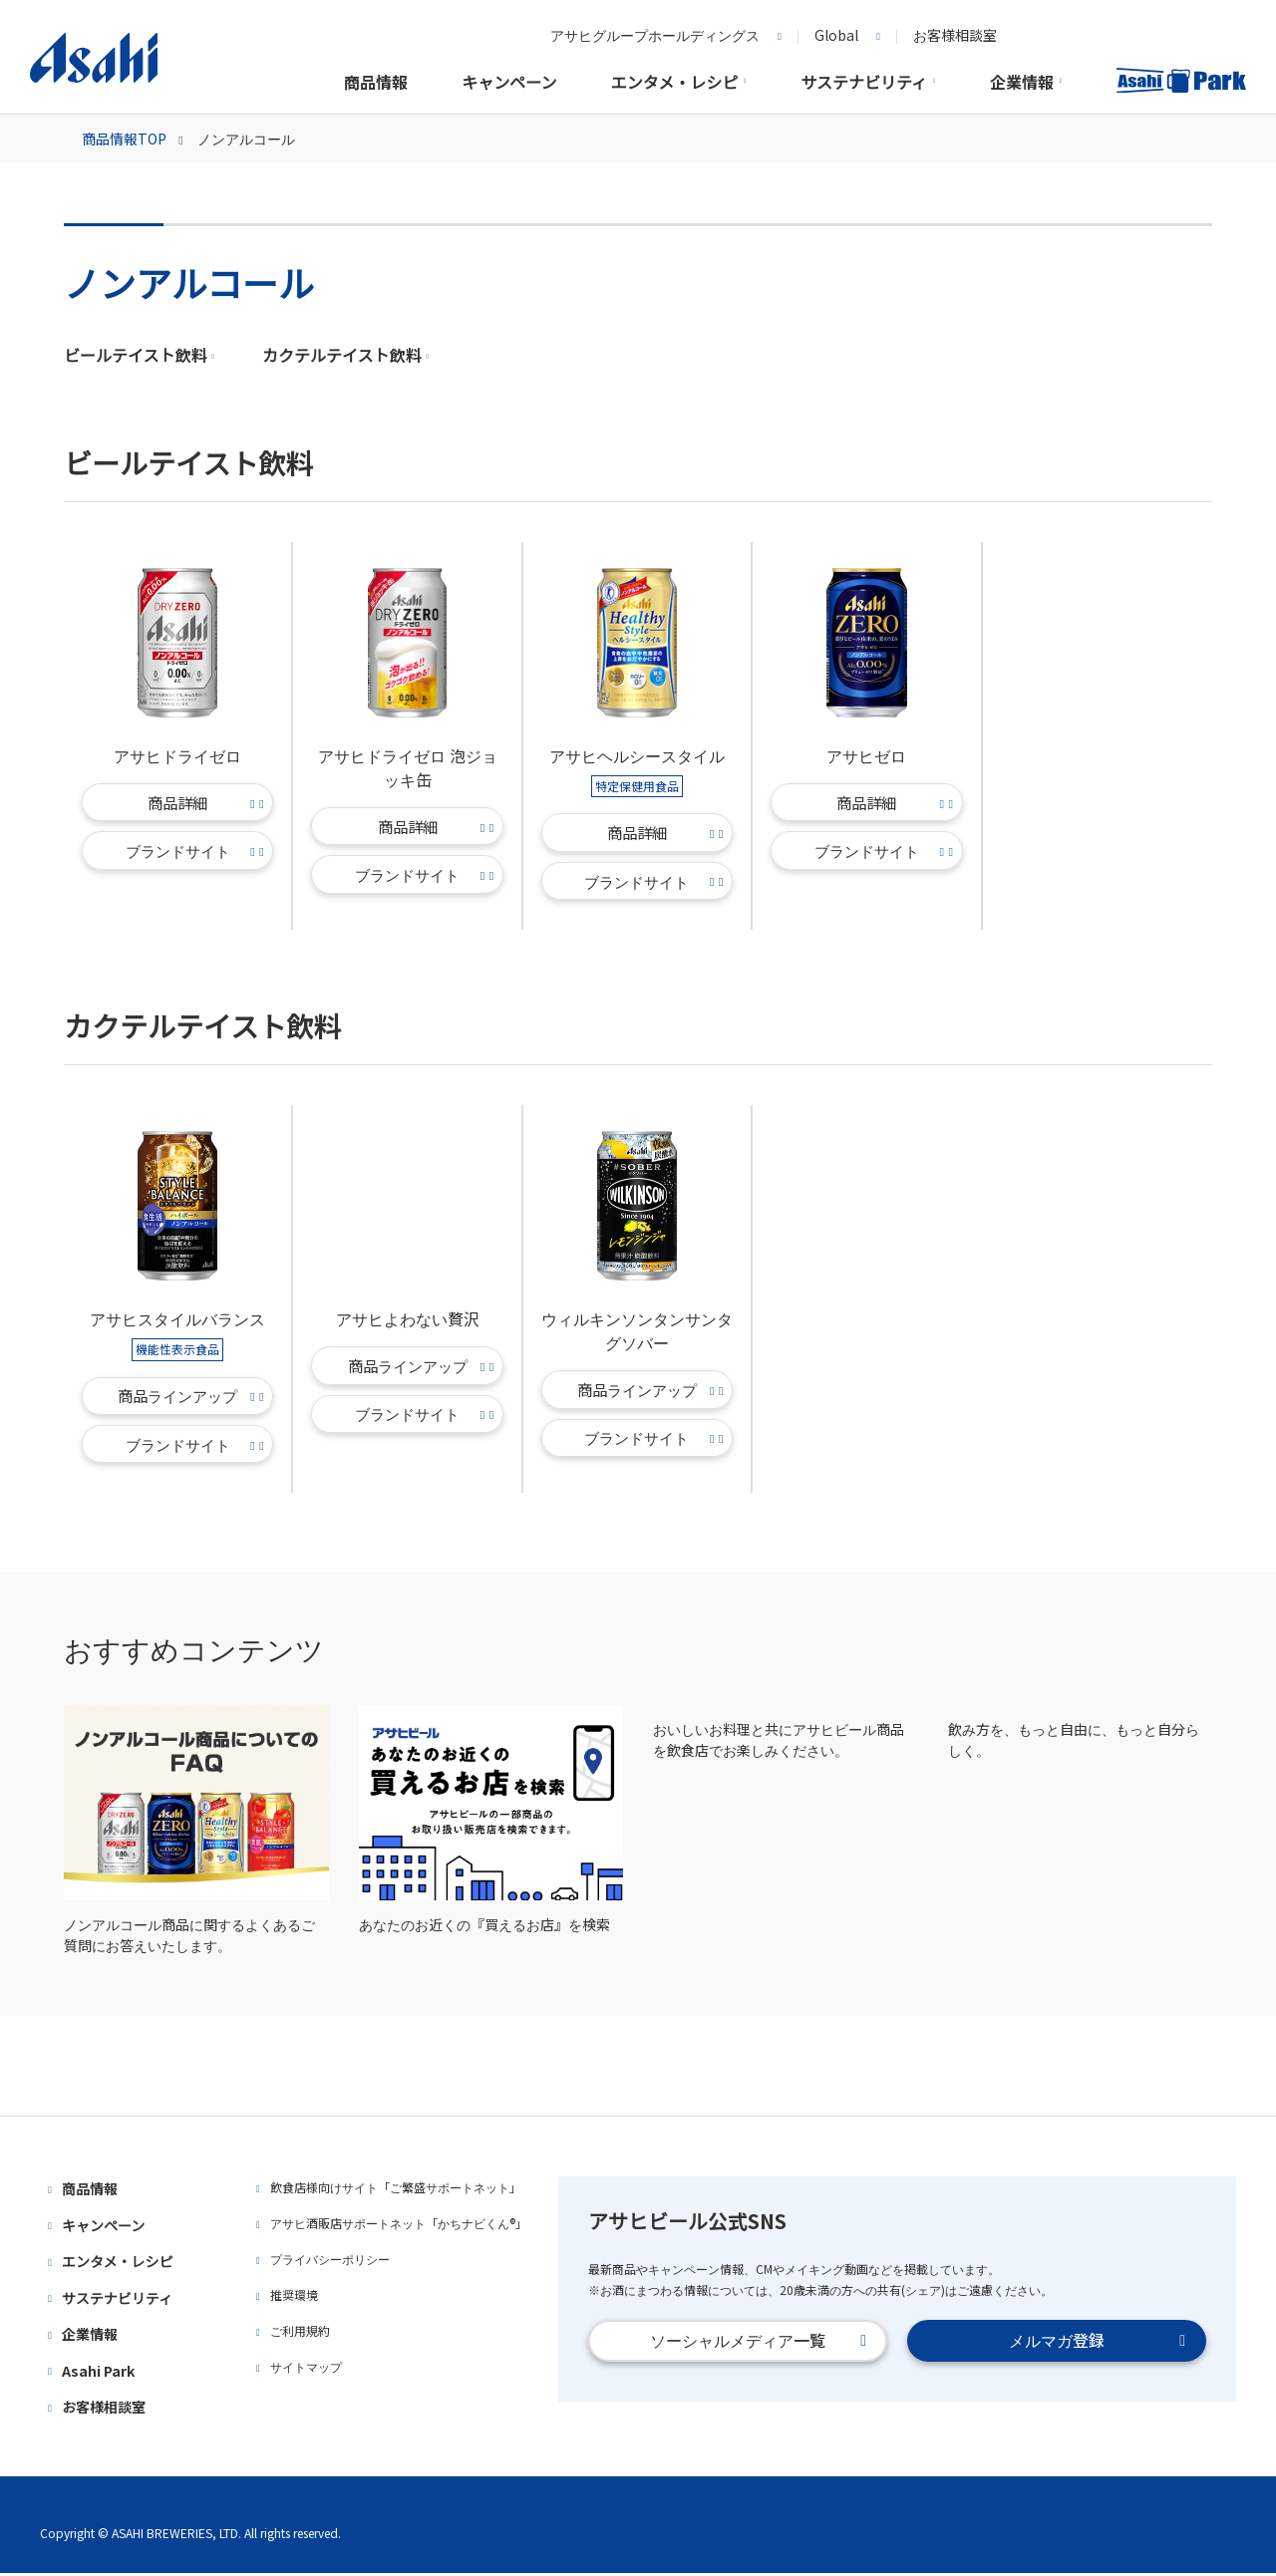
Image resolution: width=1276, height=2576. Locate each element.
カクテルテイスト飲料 (345, 358)
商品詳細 (206, 805)
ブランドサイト (195, 853)
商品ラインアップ (191, 1398)
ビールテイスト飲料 (139, 358)
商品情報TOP (132, 141)
